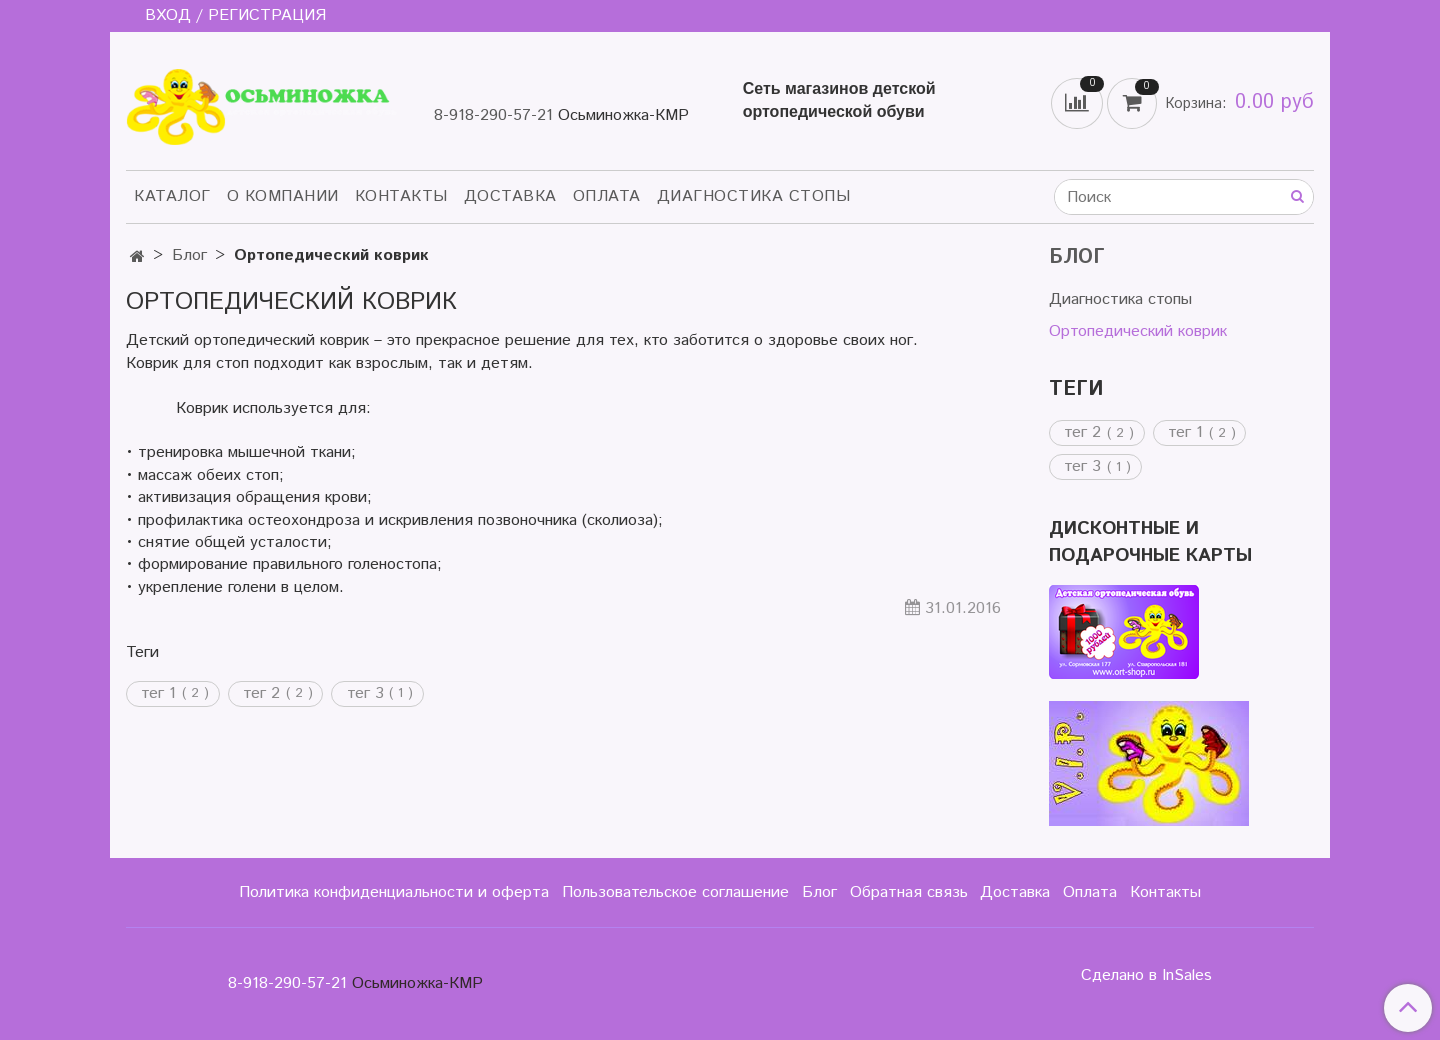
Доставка (510, 196)
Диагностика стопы (754, 196)
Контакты (401, 196)
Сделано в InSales (1146, 976)
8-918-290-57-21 (493, 115)
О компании (283, 196)
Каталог (172, 196)
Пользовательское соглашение (675, 892)
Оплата (607, 196)
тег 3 (365, 694)
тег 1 (158, 694)
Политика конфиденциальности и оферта (394, 892)
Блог (189, 255)
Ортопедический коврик (1138, 331)
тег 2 (261, 694)
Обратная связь (909, 892)
